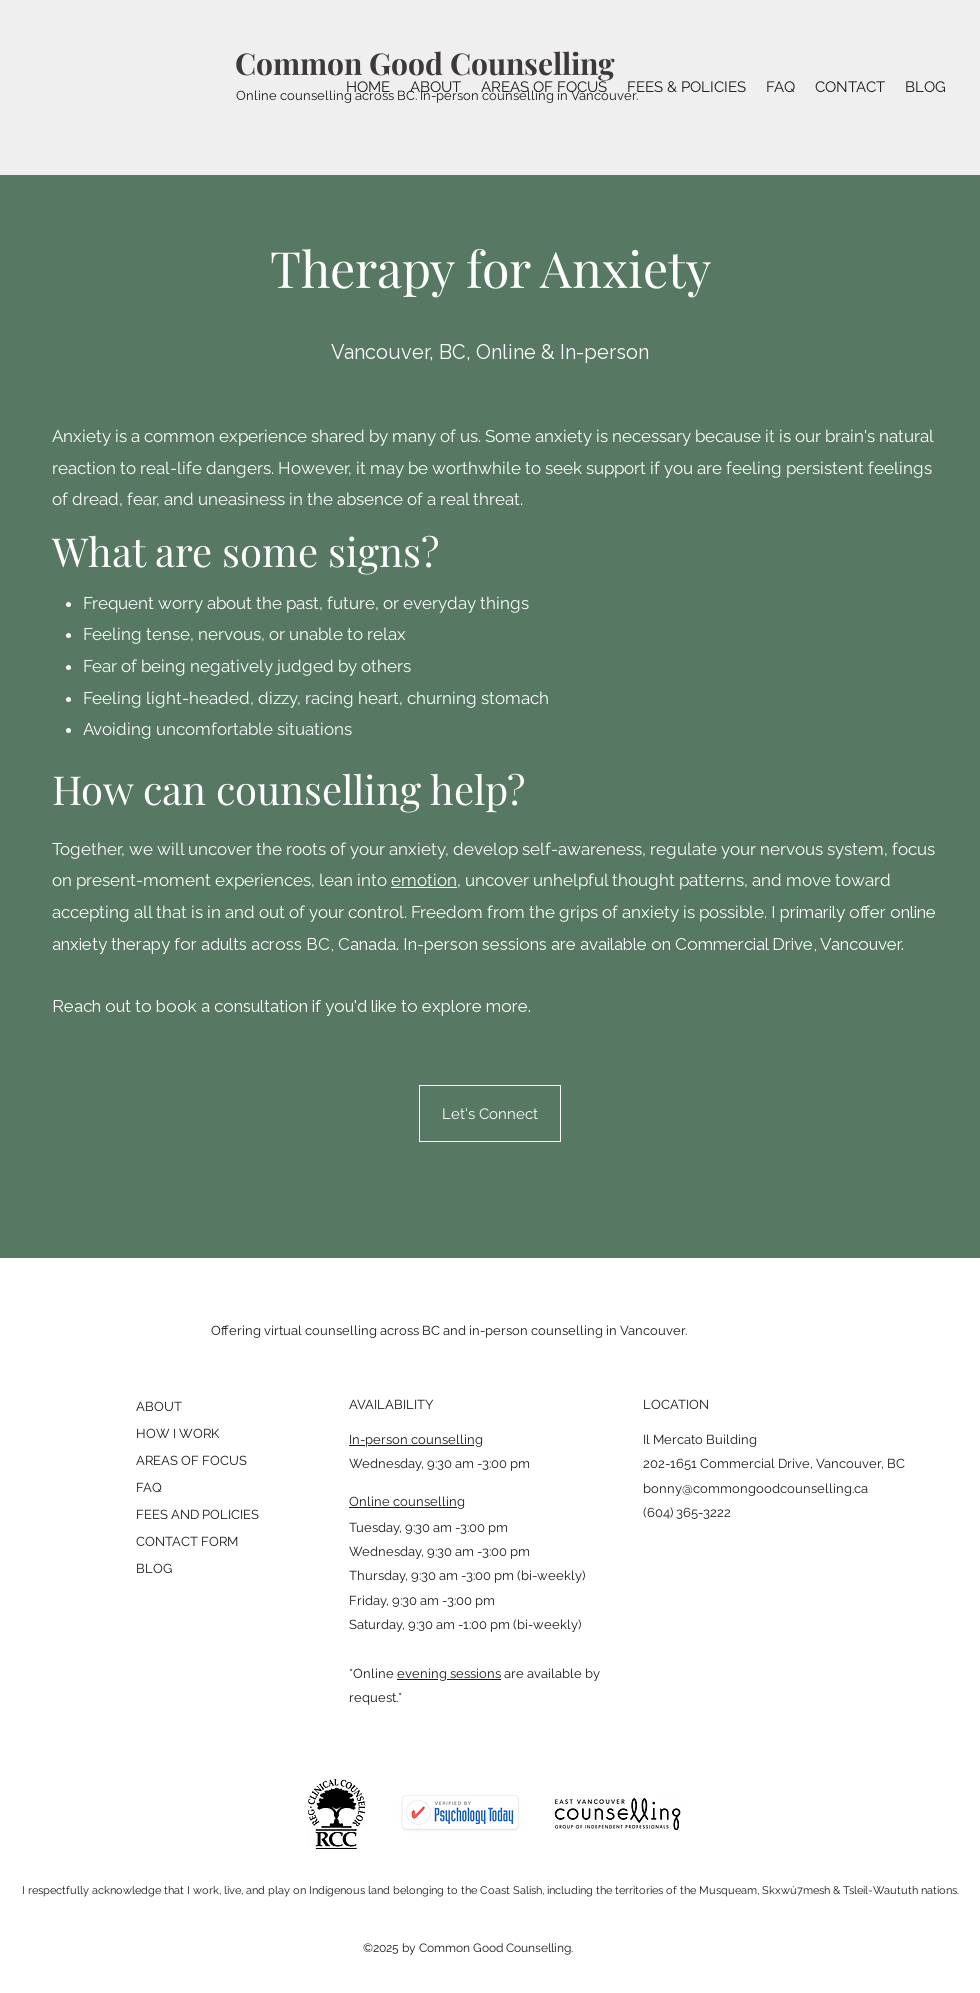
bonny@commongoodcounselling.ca (755, 1488)
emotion (424, 880)
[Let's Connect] (490, 1113)
